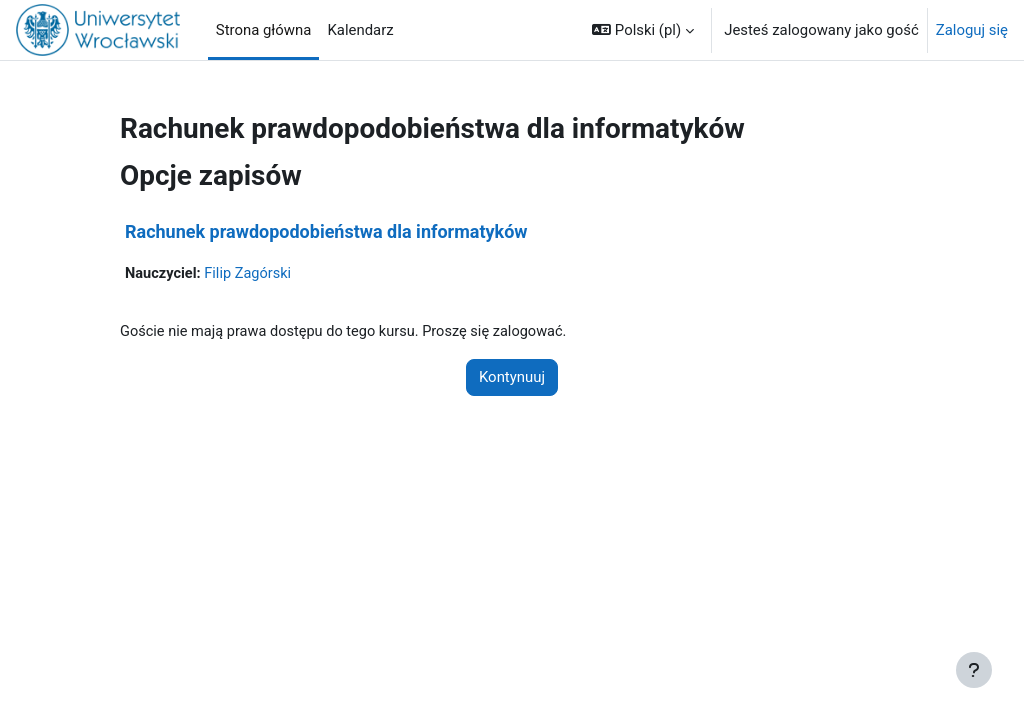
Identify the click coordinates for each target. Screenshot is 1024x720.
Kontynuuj (512, 378)
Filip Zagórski (250, 274)
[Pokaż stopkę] (974, 670)
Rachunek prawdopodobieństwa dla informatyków (326, 231)
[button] (643, 30)
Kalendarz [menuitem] (360, 30)
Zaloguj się (972, 30)
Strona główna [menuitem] (264, 30)
